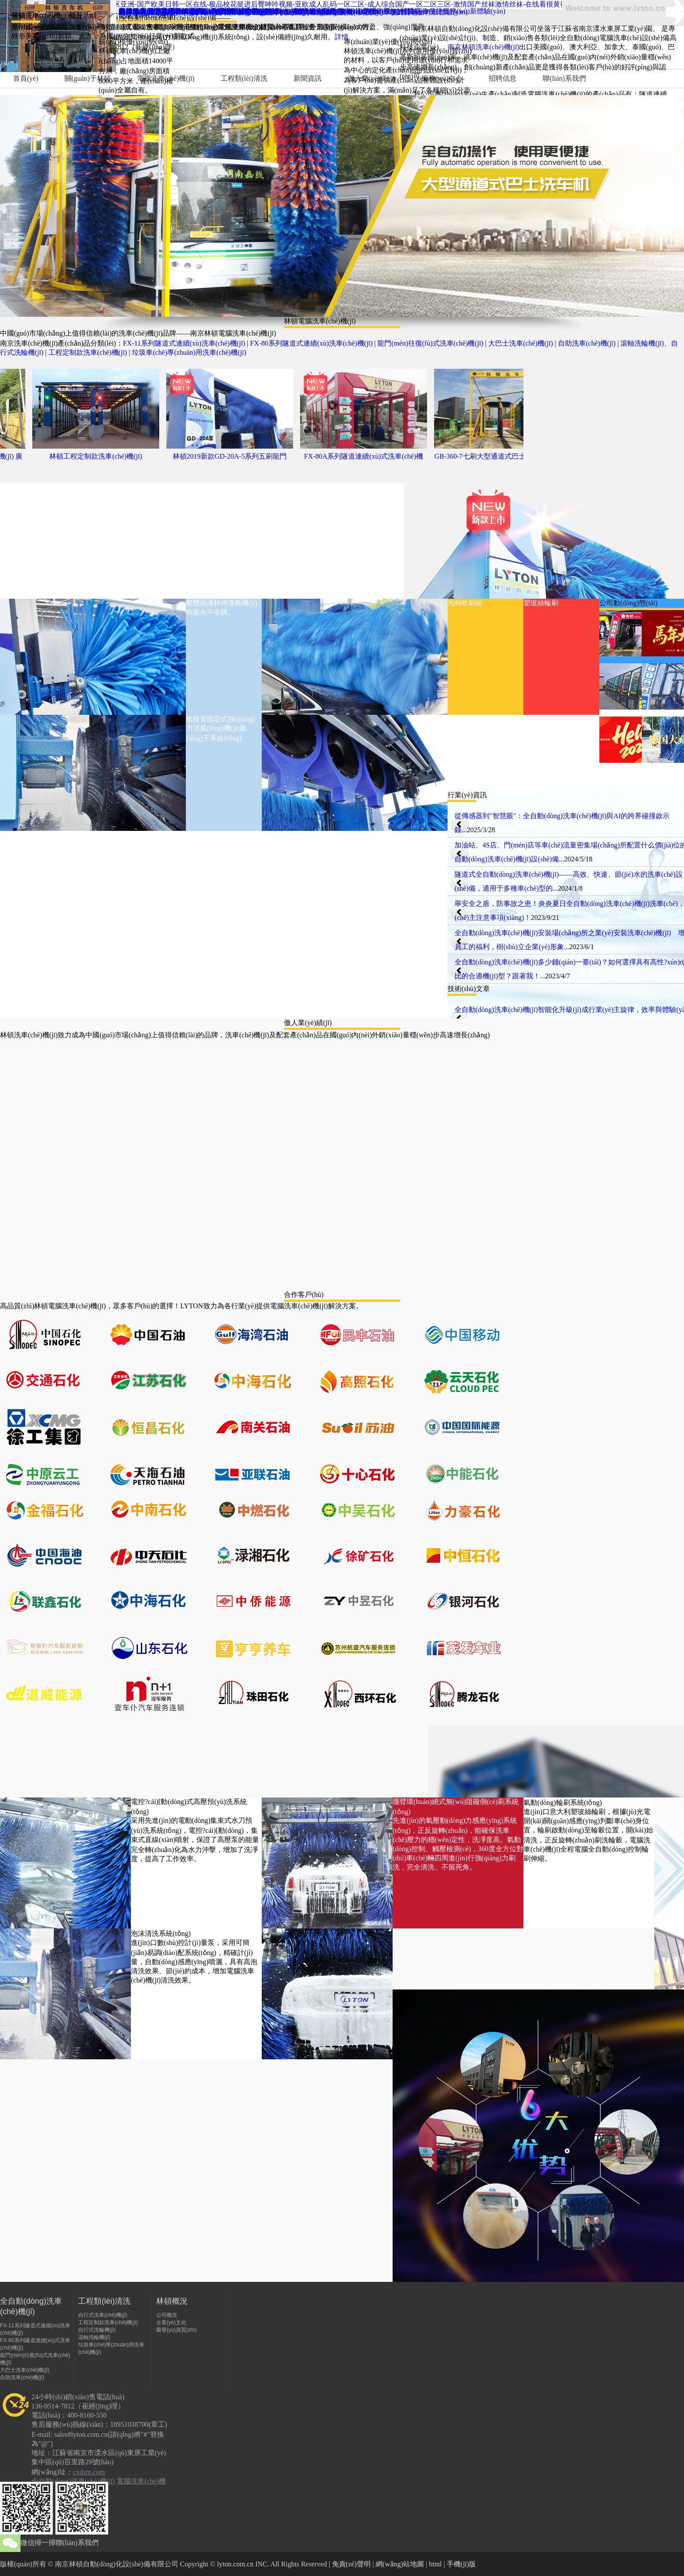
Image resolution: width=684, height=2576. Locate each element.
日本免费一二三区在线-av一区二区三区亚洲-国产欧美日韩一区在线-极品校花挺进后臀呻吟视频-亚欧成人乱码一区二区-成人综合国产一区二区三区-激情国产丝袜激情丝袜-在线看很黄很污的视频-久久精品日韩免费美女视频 (340, 4)
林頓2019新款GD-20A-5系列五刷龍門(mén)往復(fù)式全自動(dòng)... (236, 459)
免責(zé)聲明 (351, 2564)
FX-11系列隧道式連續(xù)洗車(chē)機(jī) (184, 343)
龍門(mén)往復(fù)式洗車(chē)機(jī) (430, 343)
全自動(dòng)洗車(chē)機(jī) (73, 2481)
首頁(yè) (25, 78)
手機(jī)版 (461, 2564)
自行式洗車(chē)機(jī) (102, 2315)
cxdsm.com (89, 2472)
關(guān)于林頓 (88, 78)
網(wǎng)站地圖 (400, 2564)
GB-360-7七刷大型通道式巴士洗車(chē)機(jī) (504, 459)
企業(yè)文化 (171, 2322)
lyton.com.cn (235, 2564)
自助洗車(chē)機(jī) (587, 343)
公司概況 (166, 2315)
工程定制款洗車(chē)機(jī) (87, 352)
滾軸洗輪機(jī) (642, 343)
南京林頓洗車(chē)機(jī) (483, 47)
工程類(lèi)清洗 (244, 78)
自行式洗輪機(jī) (97, 2330)
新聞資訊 (307, 78)
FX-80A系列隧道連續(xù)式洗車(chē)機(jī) (370, 459)
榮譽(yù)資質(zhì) (176, 2330)
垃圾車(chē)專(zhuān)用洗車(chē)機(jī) (189, 352)
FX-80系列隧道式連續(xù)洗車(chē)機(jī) (311, 343)
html (435, 2564)
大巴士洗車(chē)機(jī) (520, 343)
